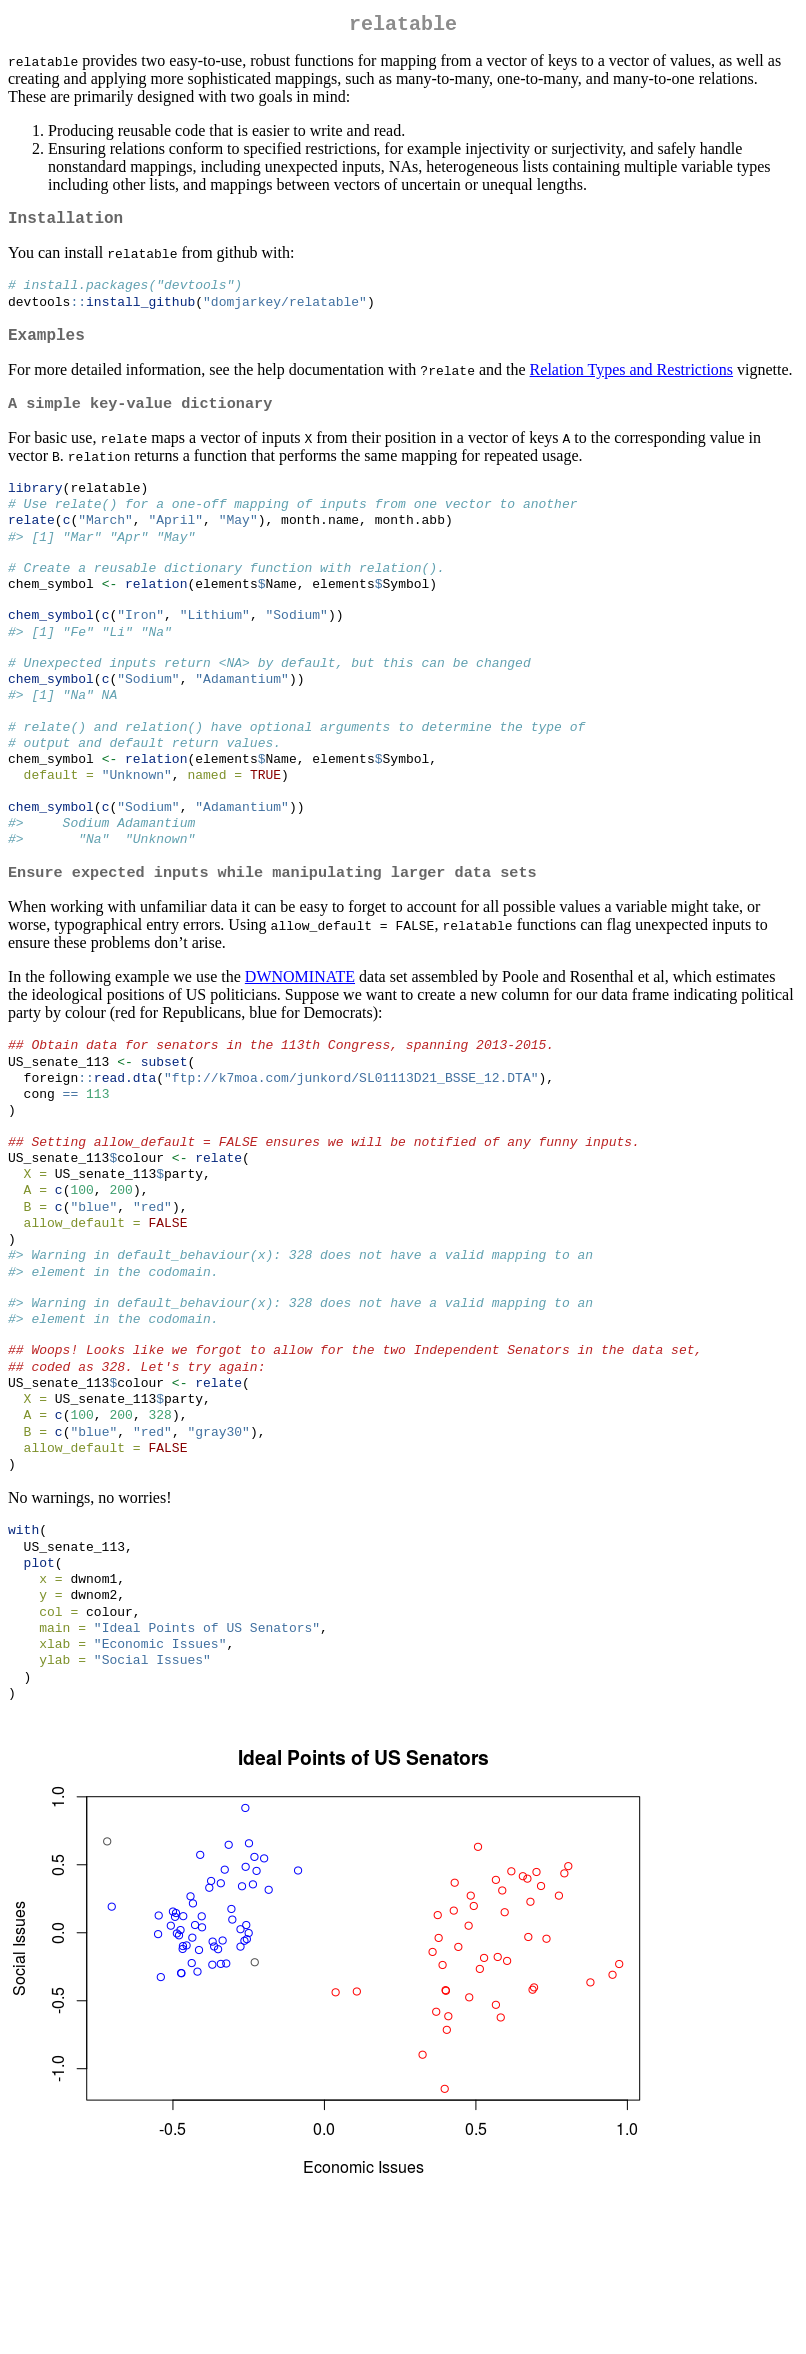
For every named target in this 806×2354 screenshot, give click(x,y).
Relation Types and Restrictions (631, 384)
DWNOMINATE (300, 1042)
